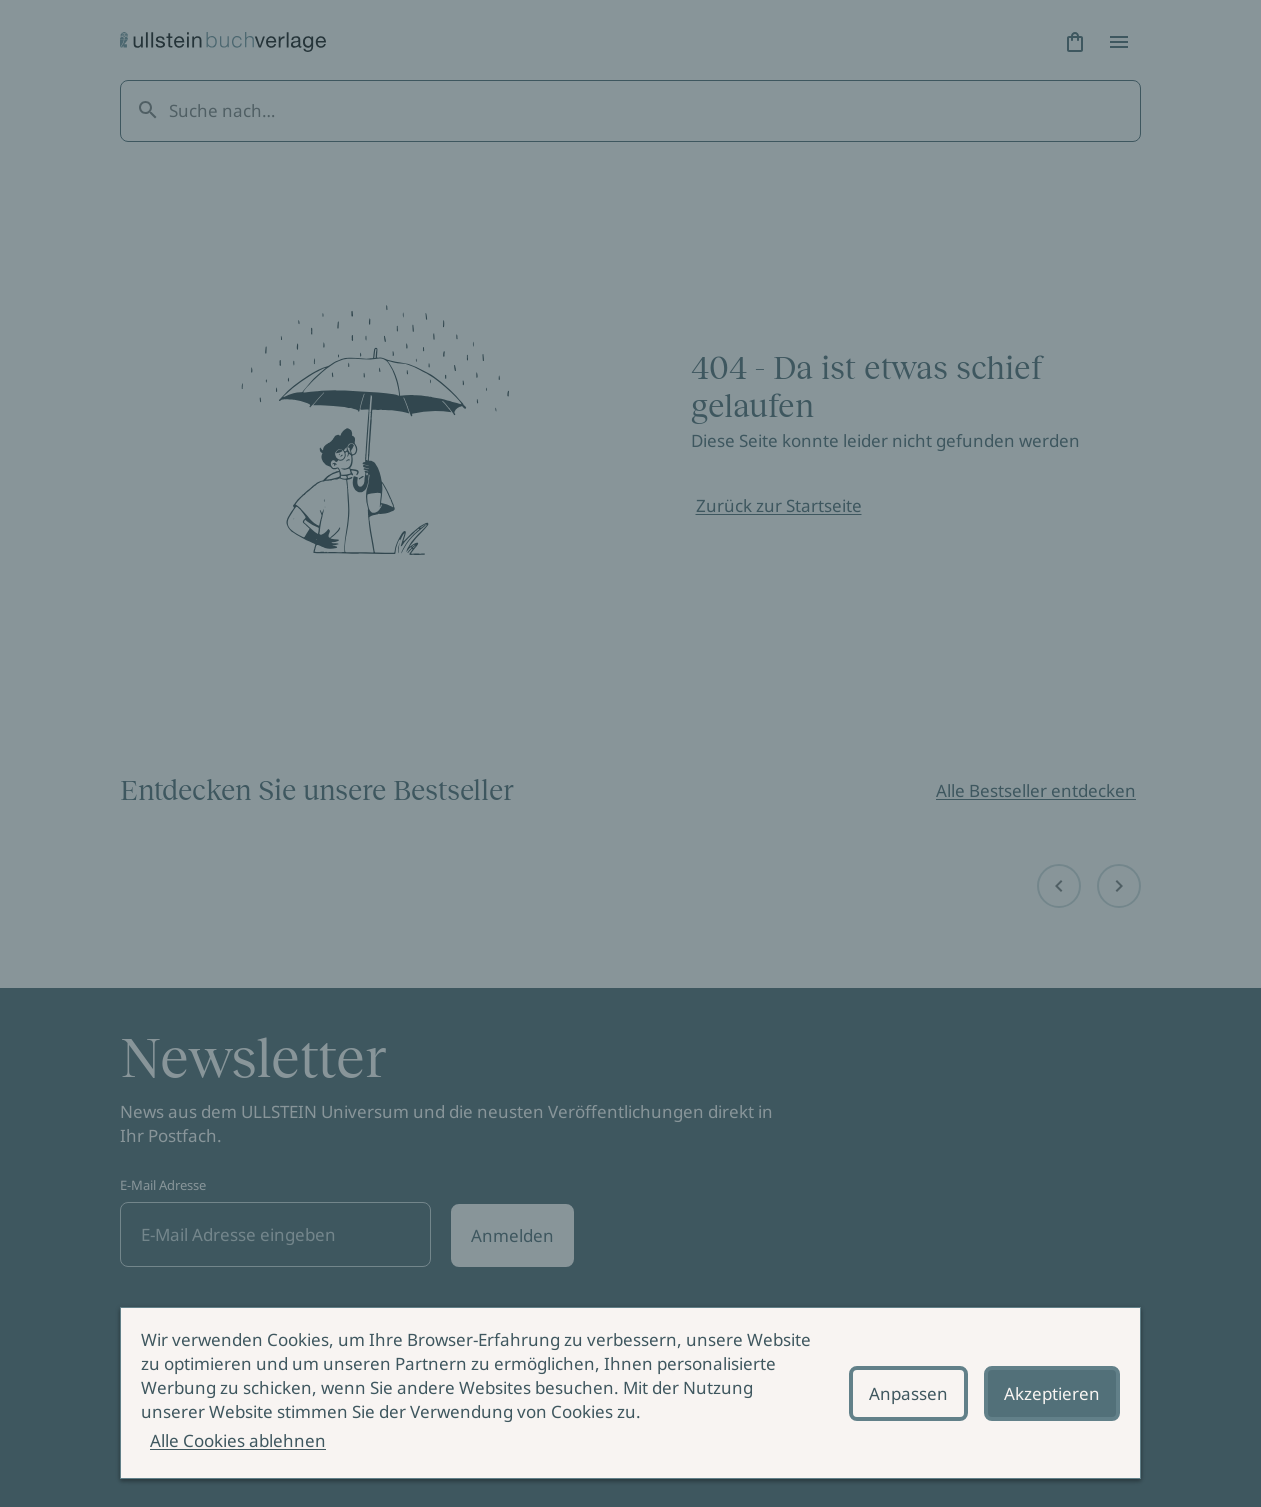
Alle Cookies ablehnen (238, 1440)
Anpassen (908, 1393)
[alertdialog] (630, 1393)
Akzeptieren (1052, 1393)
